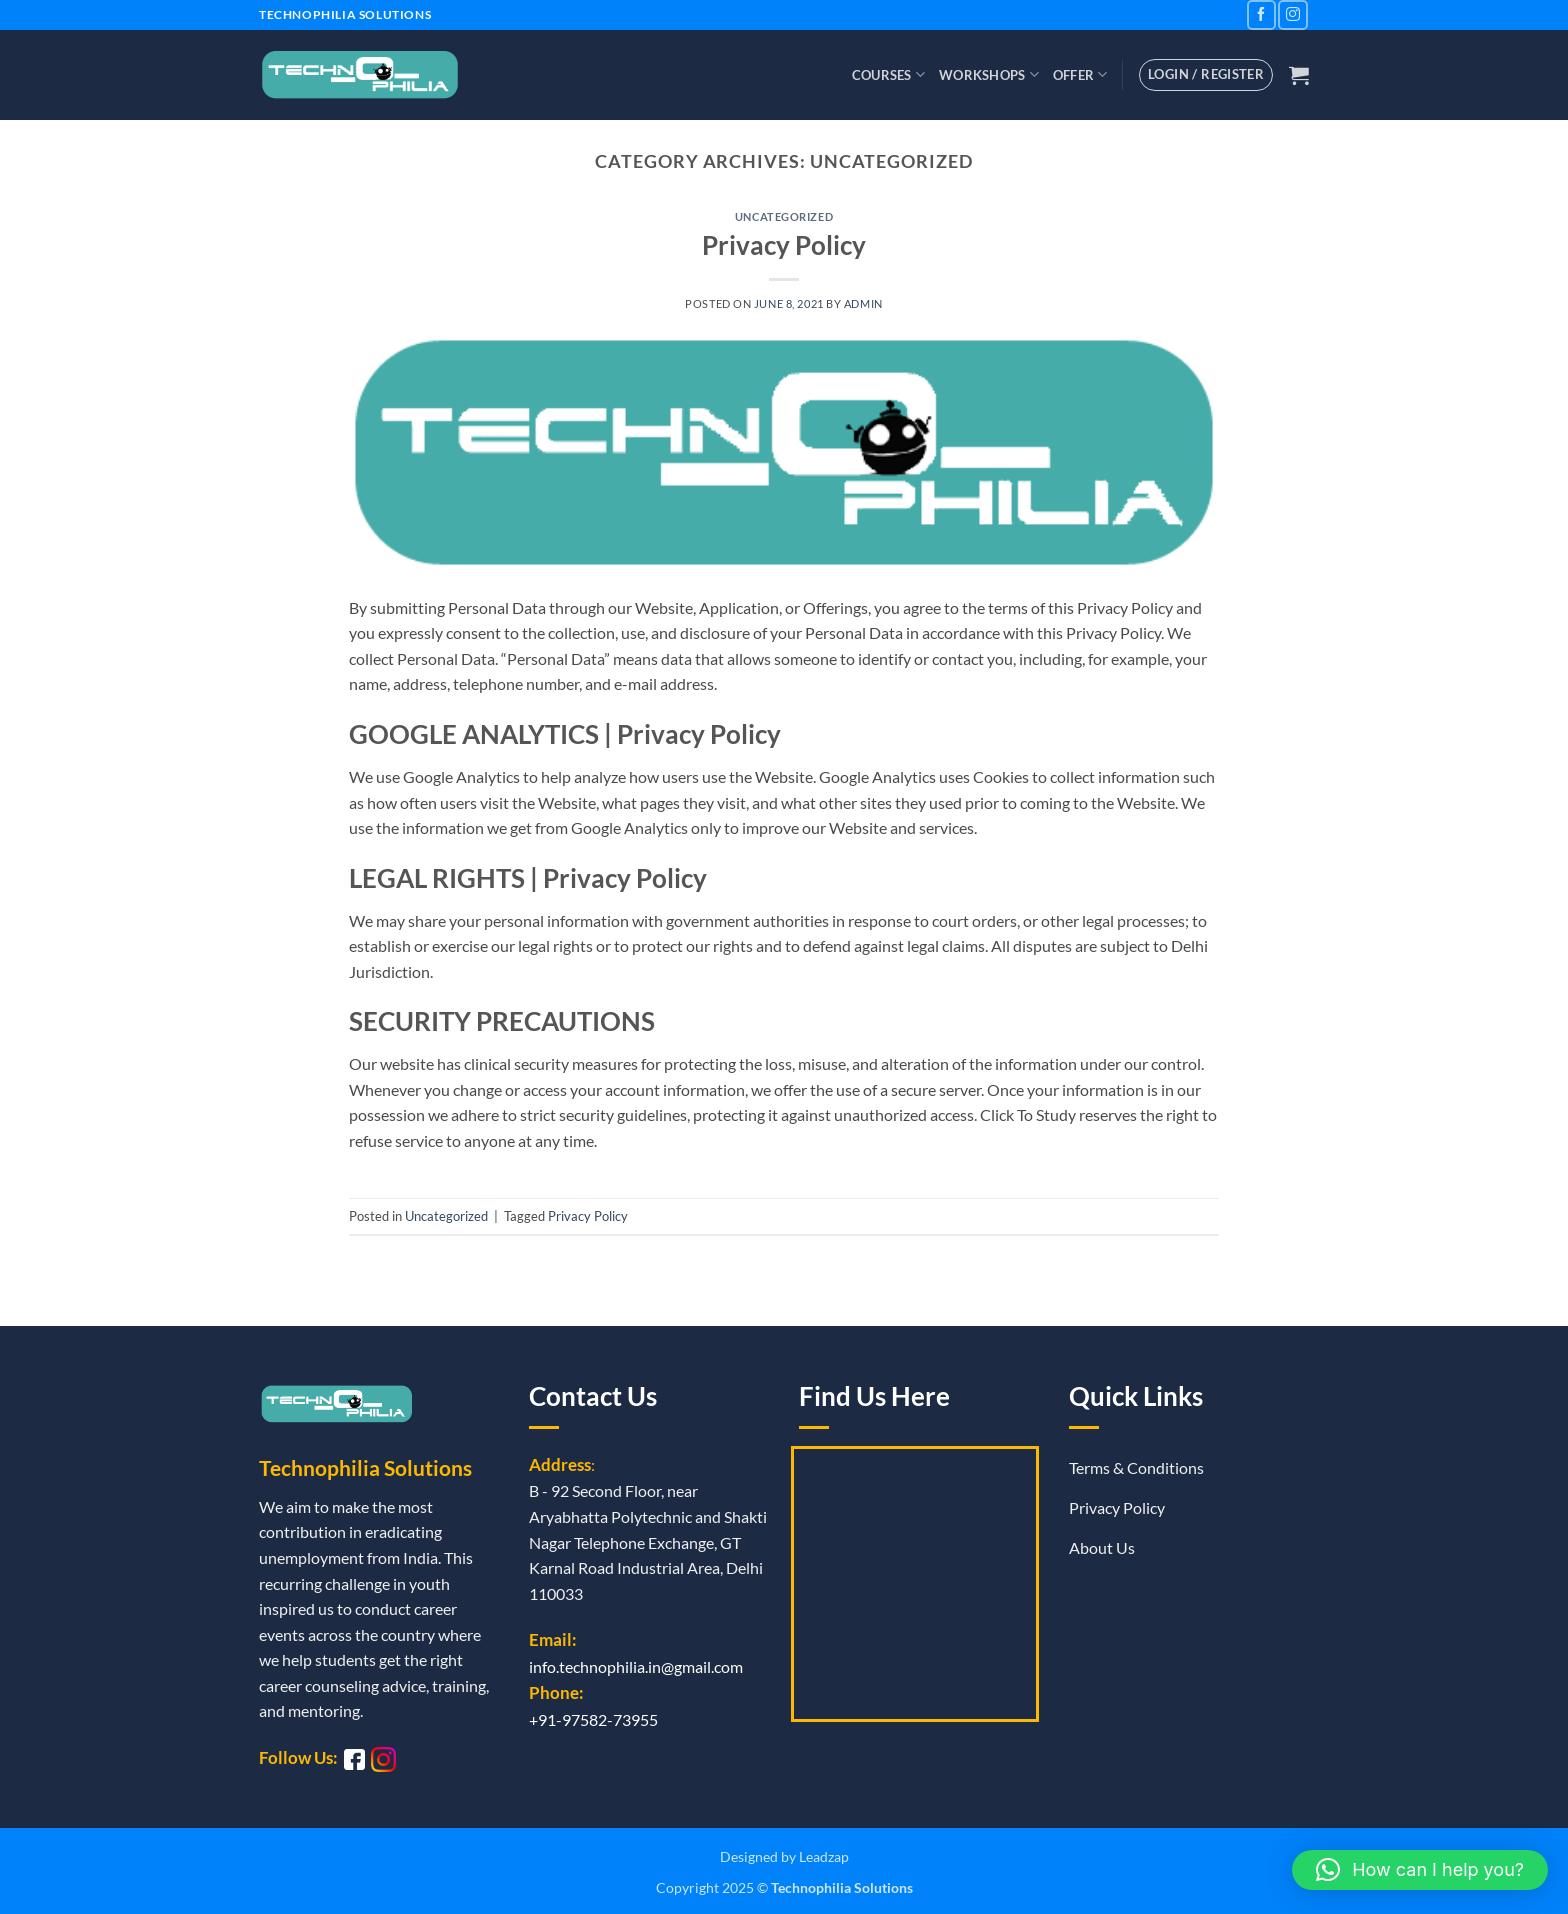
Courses (888, 74)
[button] (1299, 75)
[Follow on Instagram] (1292, 14)
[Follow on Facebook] (1261, 14)
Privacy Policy (784, 245)
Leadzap (824, 1856)
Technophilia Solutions (842, 1887)
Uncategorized (784, 216)
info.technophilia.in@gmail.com (636, 1666)
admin (863, 303)
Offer (1080, 74)
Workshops (989, 74)
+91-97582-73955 (593, 1719)
